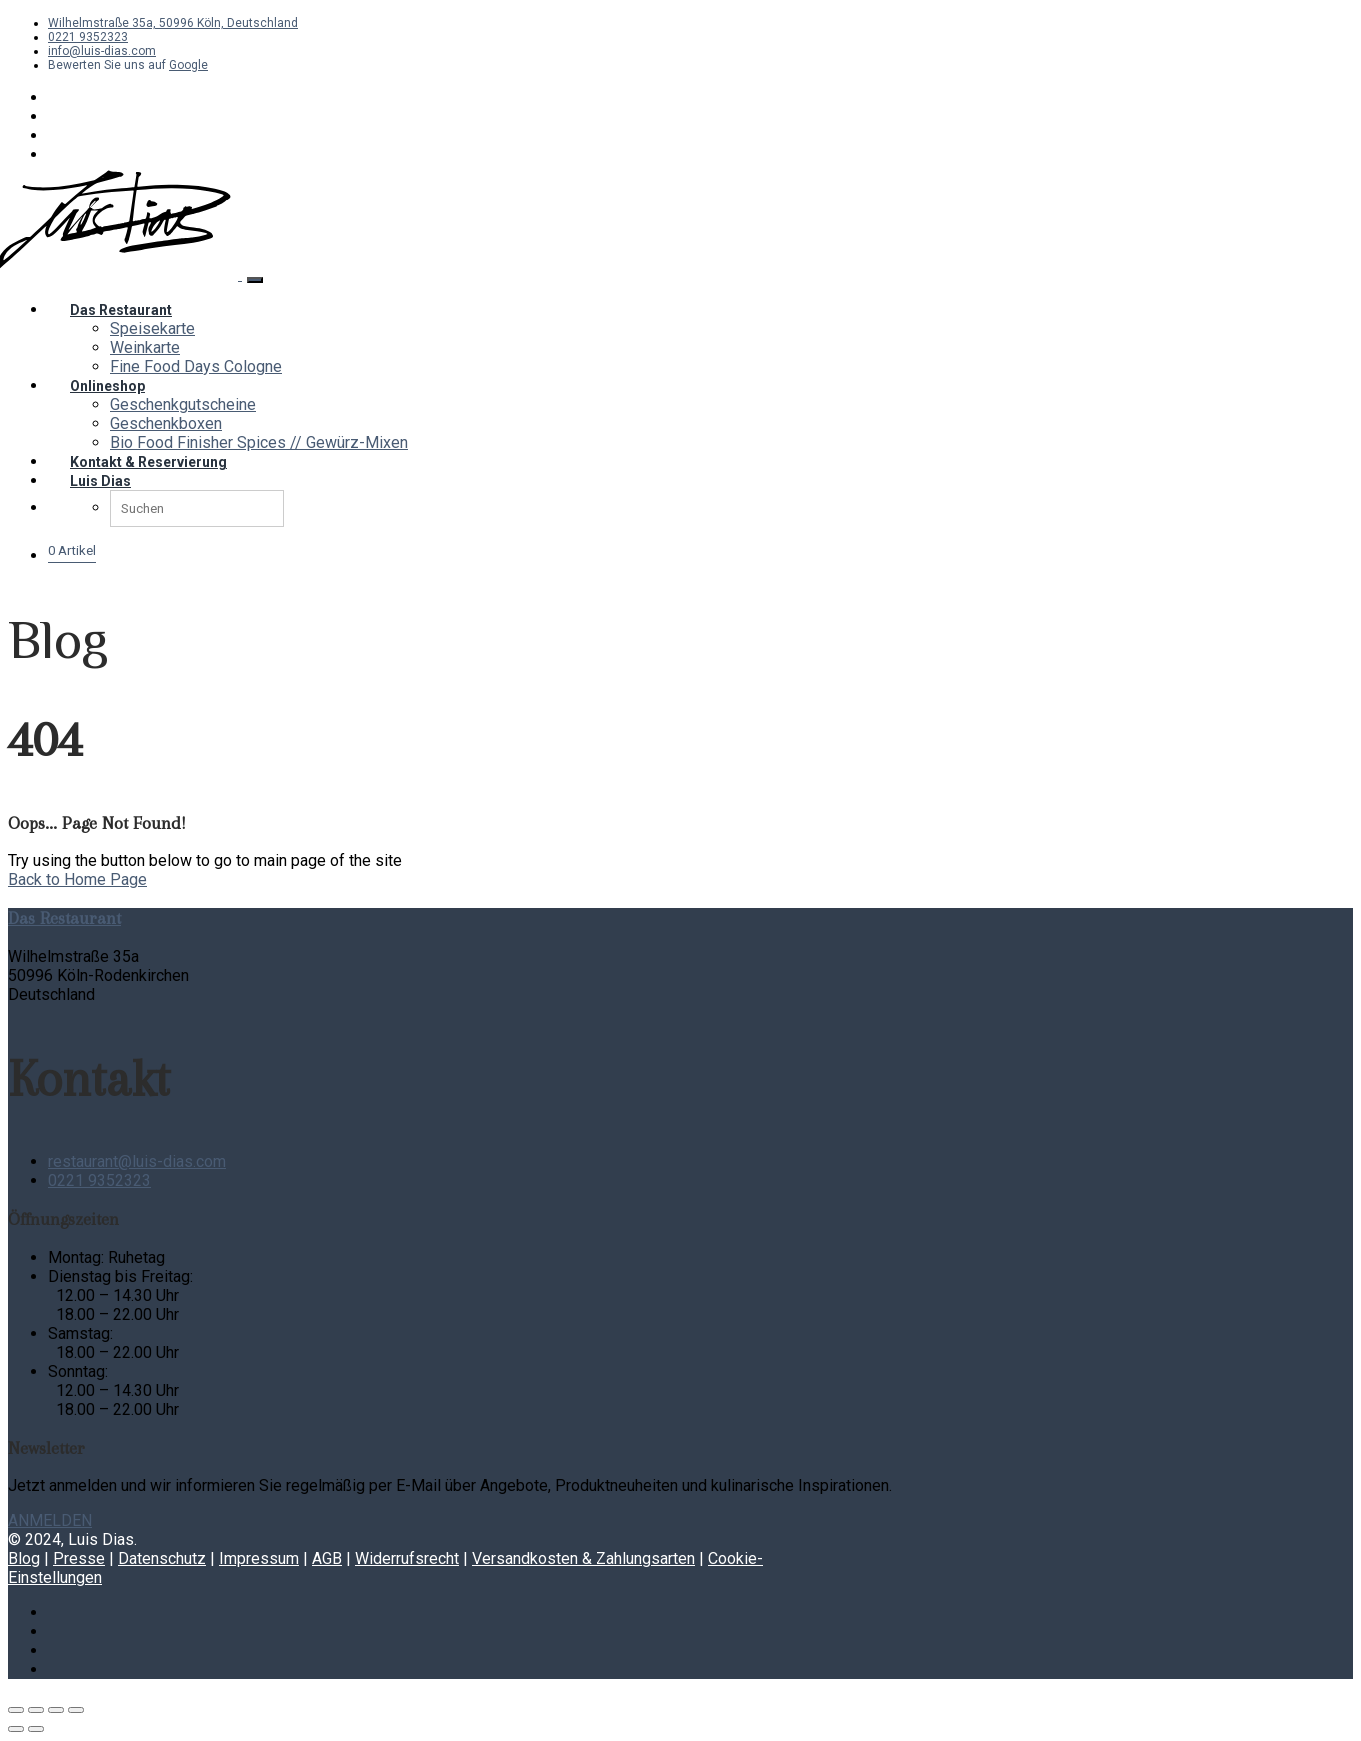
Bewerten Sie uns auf (108, 65)
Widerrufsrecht (407, 1558)
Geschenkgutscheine (183, 404)
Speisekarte (152, 328)
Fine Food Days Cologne (196, 366)
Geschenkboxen (166, 423)
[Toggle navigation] (255, 280)
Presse (79, 1558)
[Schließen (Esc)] (76, 1710)
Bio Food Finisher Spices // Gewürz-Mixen (259, 442)
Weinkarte (145, 347)
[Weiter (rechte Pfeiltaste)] (36, 1729)
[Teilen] (56, 1710)
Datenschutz (162, 1558)
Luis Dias (100, 481)
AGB (327, 1558)
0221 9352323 (88, 37)
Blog (24, 1558)
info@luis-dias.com (102, 51)
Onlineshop (107, 386)
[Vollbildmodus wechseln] (36, 1710)
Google (188, 65)
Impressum (259, 1558)
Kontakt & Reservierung (148, 462)
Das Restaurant (121, 310)
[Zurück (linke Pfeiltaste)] (16, 1729)
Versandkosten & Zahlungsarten (583, 1558)
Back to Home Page (77, 879)
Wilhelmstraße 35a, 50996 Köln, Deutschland (173, 23)
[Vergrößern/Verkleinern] (16, 1710)
